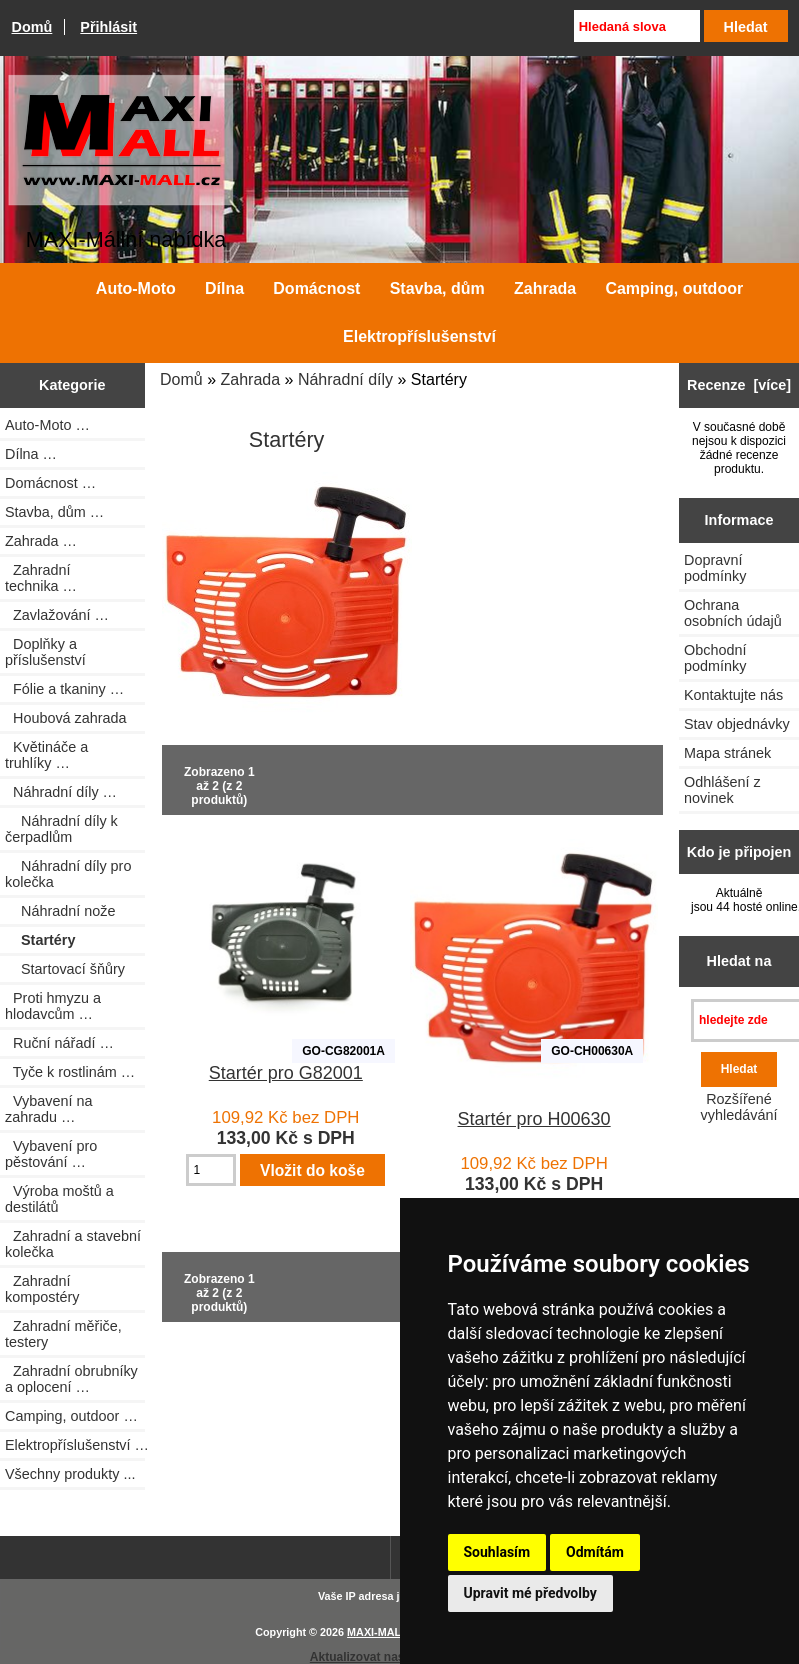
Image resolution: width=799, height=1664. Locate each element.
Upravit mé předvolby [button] (530, 1593)
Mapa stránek (727, 753)
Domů (32, 27)
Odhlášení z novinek (722, 790)
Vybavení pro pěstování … (51, 1154)
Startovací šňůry (65, 969)
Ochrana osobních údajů (733, 613)
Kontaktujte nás (733, 695)
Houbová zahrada (66, 718)
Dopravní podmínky (715, 568)
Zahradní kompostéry (42, 1289)
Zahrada (251, 379)
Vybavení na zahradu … (48, 1109)
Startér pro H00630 (534, 1119)
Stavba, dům (437, 288)
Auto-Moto (136, 288)
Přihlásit (108, 27)
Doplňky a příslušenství (45, 652)
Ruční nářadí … (59, 1043)
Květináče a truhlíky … (46, 755)
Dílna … (31, 454)
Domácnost (316, 288)
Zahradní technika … (41, 578)
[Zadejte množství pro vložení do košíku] (211, 1170)
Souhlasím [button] (497, 1552)
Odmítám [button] (595, 1552)
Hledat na (739, 961)
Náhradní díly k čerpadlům (61, 829)
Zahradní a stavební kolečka (73, 1244)
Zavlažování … (57, 615)
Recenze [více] (739, 385)
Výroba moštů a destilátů (59, 1199)
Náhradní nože (60, 911)
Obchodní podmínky (715, 658)
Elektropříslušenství (419, 336)
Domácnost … (50, 483)
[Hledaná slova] (637, 26)
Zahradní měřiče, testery (63, 1334)
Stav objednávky (737, 724)
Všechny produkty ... (70, 1474)
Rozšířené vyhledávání (739, 1107)
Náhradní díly (345, 379)
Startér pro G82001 (286, 1073)
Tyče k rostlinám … (70, 1072)
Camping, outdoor (674, 288)
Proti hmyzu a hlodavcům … (53, 1006)
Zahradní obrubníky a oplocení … (71, 1379)
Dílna (224, 288)
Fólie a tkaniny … (64, 689)
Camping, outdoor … (71, 1416)
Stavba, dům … (54, 512)
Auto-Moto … (47, 425)
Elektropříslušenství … (75, 1445)
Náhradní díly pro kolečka (68, 874)
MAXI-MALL (377, 1632)
